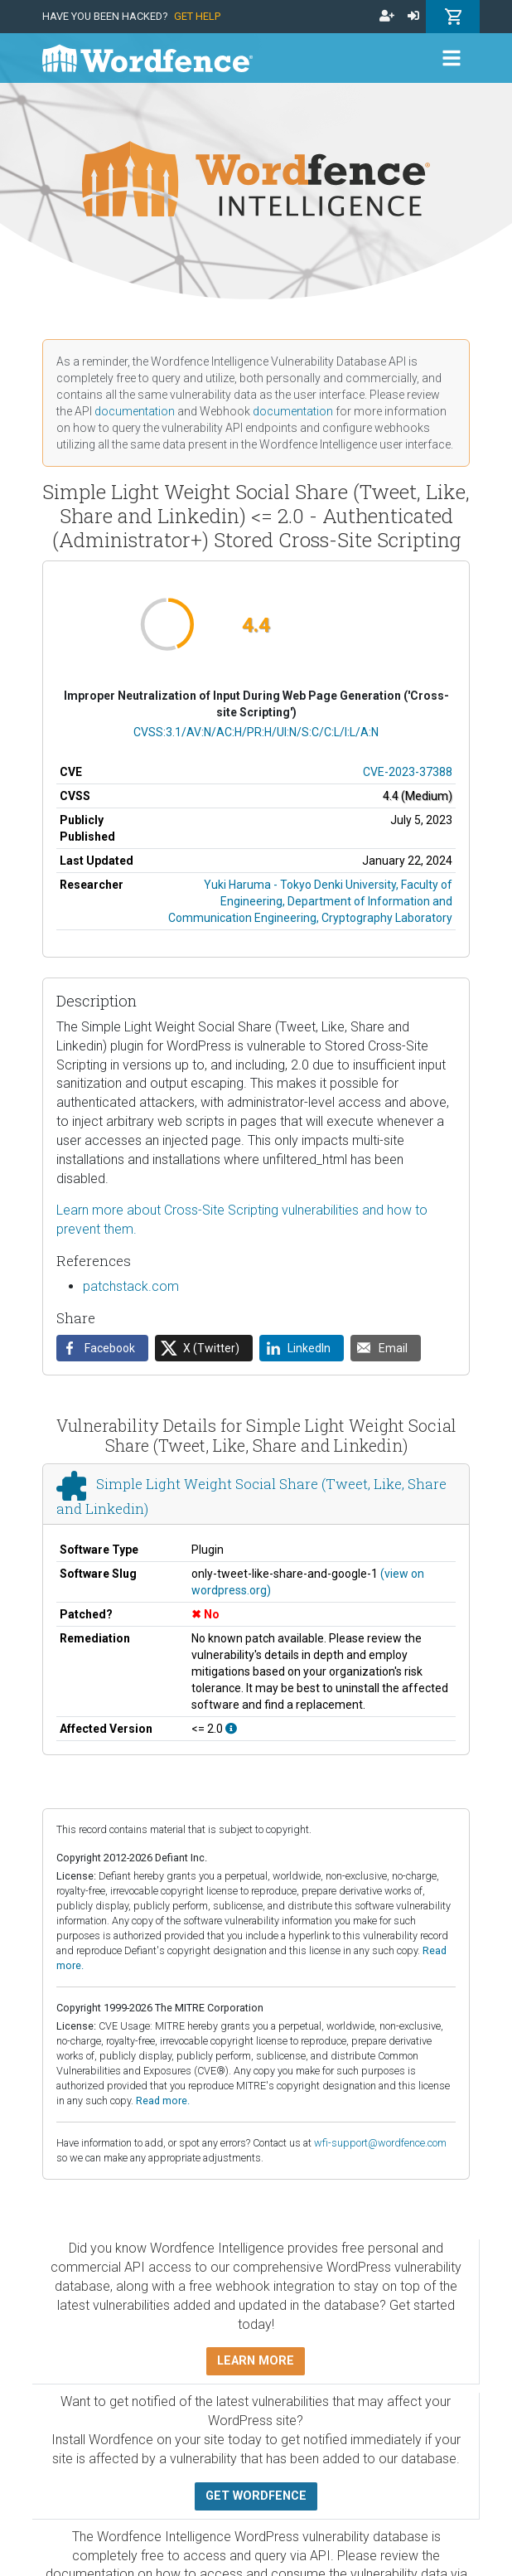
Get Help (197, 16)
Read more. (163, 2100)
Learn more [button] (255, 2361)
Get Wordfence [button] (256, 2496)
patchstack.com (131, 1286)
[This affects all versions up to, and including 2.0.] (231, 1728)
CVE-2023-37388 (407, 772)
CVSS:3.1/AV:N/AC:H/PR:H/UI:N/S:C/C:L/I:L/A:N (256, 732)
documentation (134, 411)
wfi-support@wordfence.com (380, 2143)
